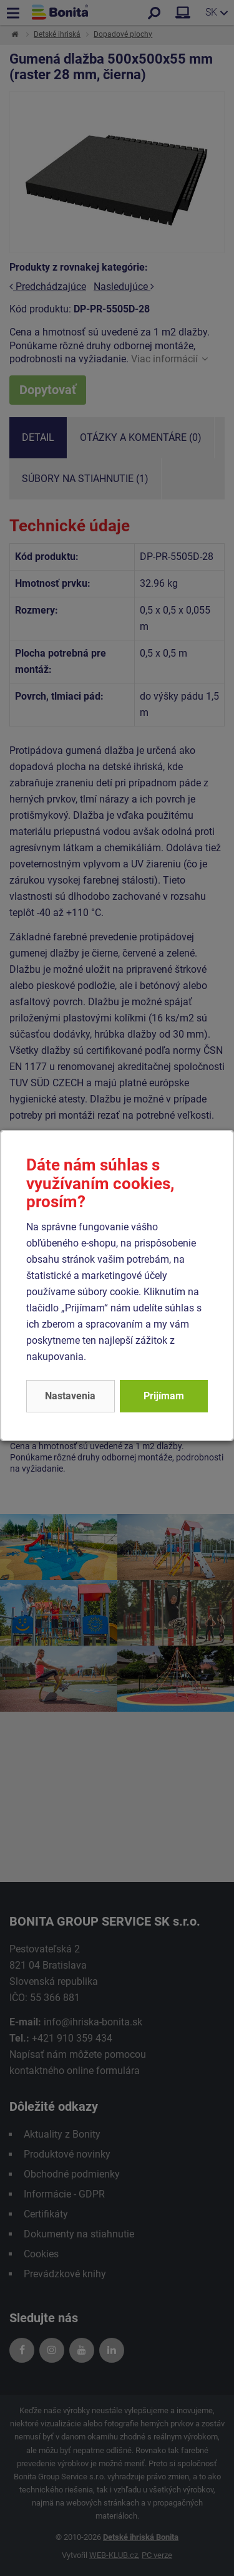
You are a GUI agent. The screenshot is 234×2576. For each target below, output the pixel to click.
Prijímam (164, 1396)
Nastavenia (70, 1396)
